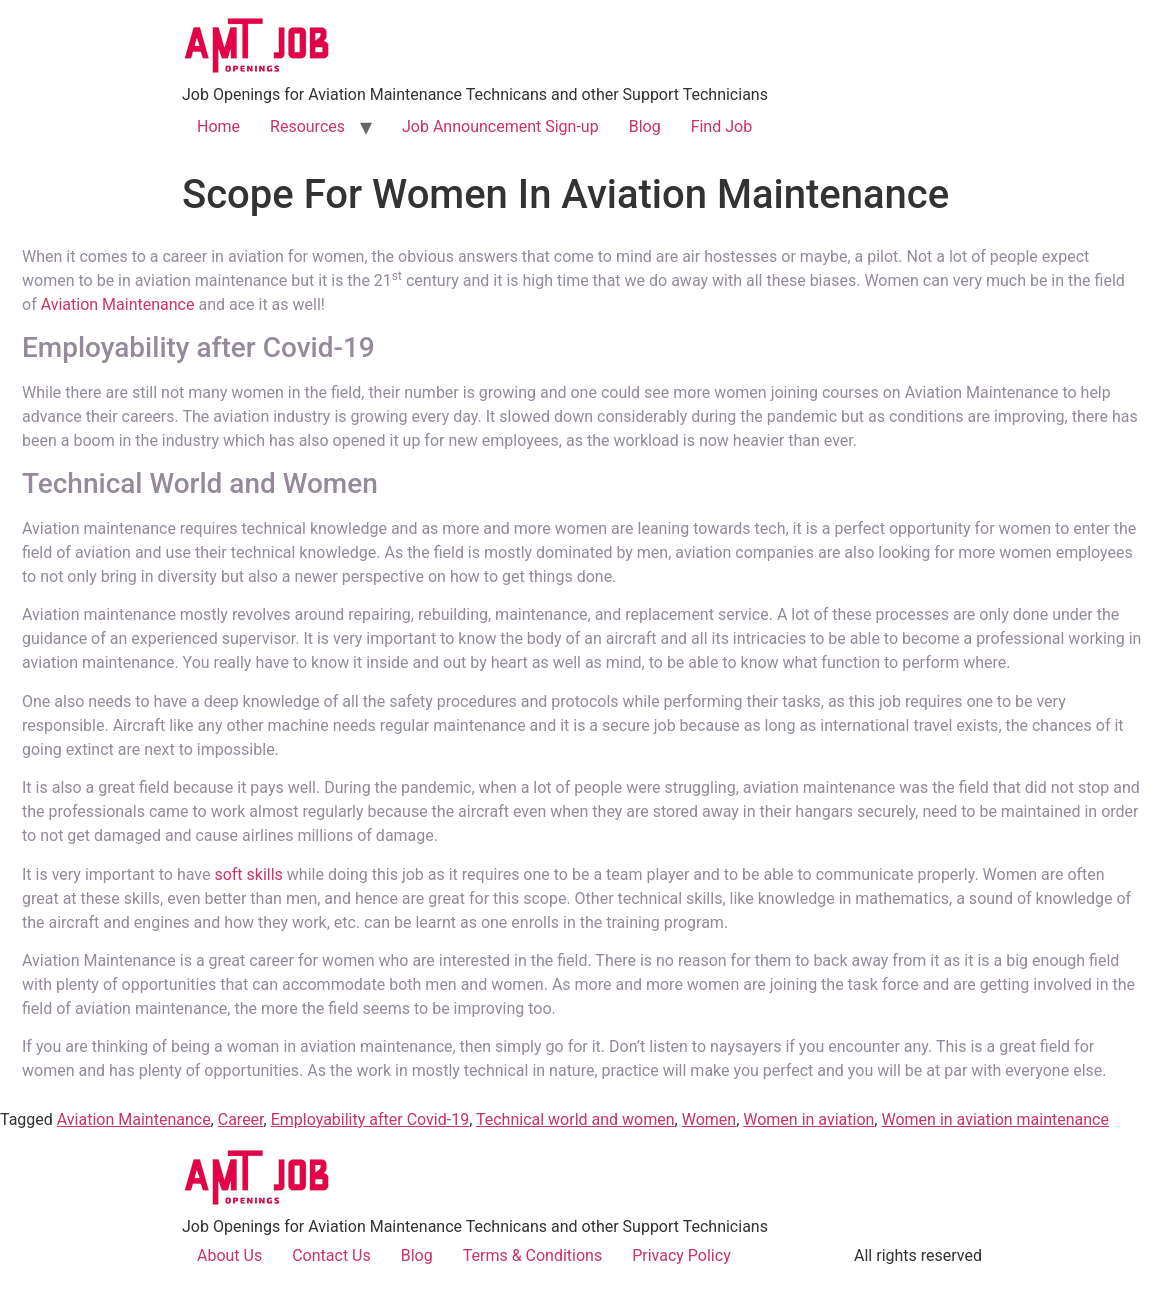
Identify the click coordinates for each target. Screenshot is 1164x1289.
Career (241, 1119)
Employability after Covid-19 (370, 1119)
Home (218, 126)
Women (709, 1119)
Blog (645, 126)
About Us (229, 1255)
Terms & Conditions (533, 1255)
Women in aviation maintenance (995, 1119)
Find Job (722, 126)
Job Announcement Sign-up (500, 126)
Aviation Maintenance (118, 304)
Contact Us (331, 1255)
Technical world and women (575, 1119)
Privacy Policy (681, 1255)
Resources (307, 126)
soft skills (248, 874)
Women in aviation (808, 1119)
